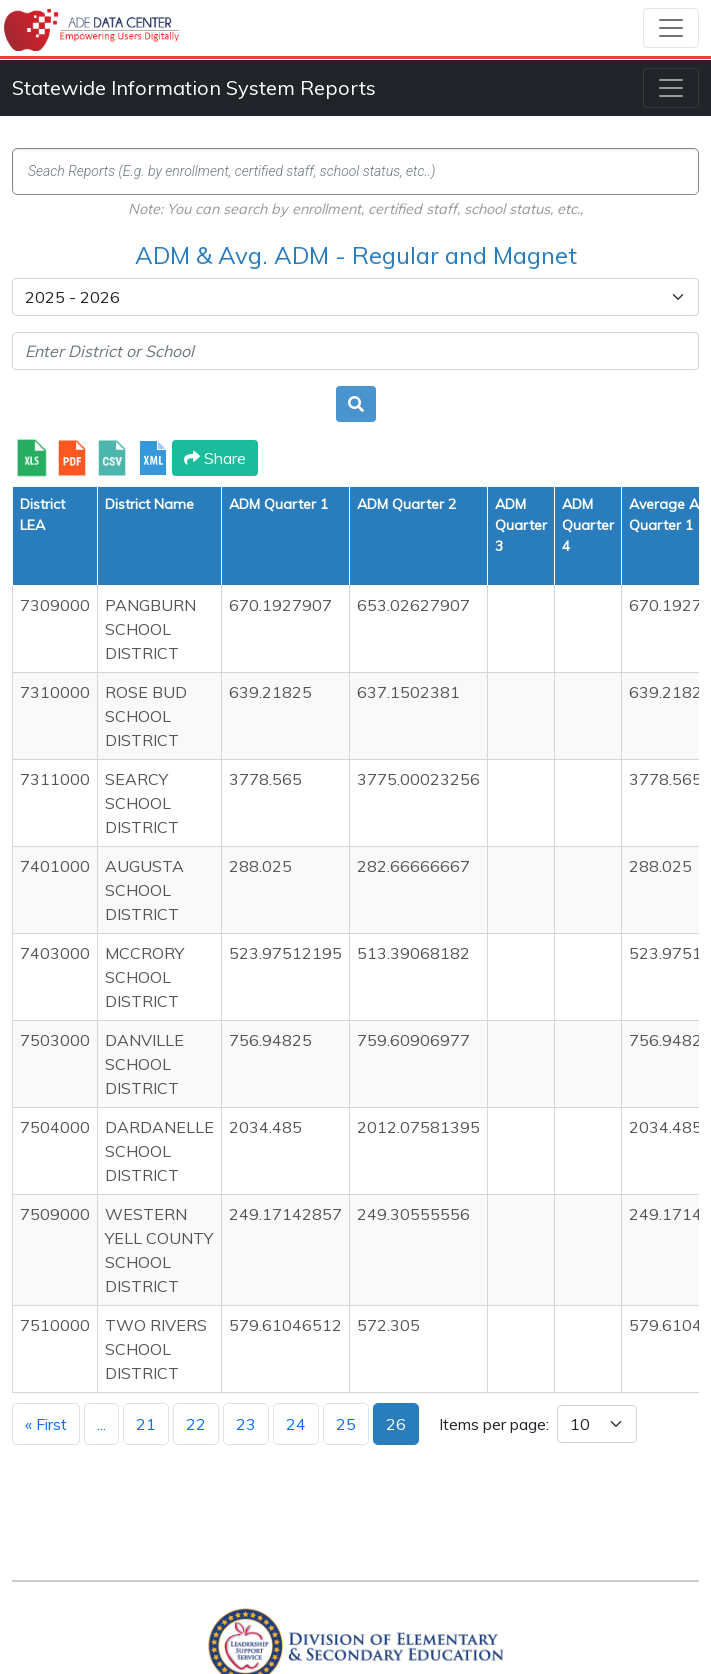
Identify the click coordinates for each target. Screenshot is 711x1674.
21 (146, 1424)
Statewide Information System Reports (194, 87)
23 (246, 1424)
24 (296, 1424)
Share (215, 458)
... (101, 1424)
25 (346, 1424)
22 (196, 1424)
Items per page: (494, 1424)
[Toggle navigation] (671, 28)
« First (46, 1424)
